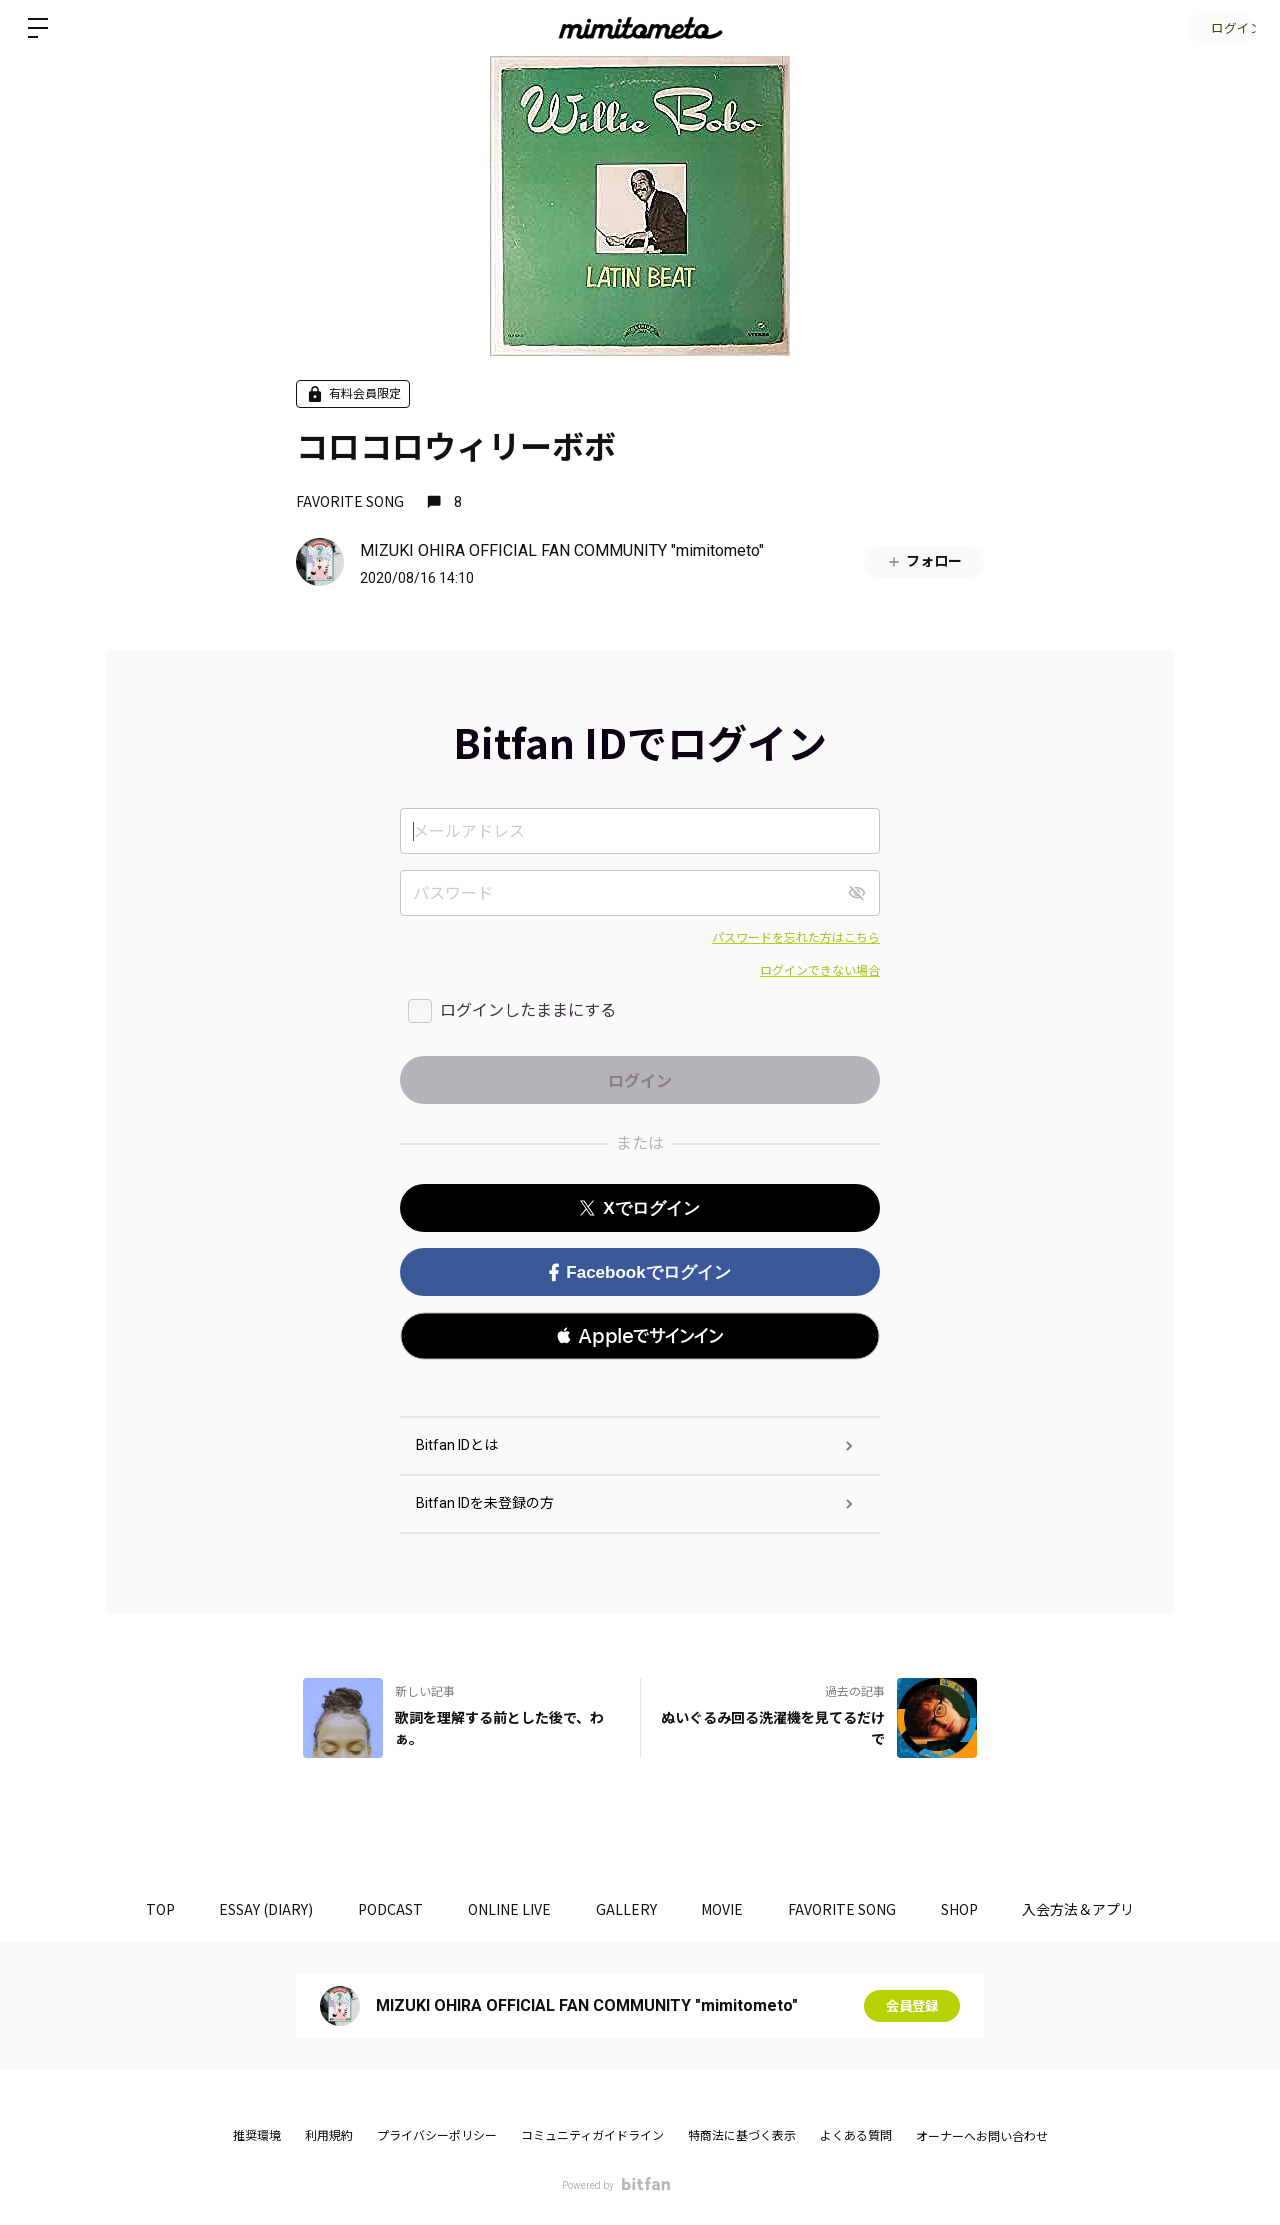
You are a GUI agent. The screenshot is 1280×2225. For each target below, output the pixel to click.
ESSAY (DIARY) (251, 1909)
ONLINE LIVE (504, 1909)
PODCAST (380, 1909)
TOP (139, 1909)
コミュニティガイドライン (592, 2136)
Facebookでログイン (639, 1272)
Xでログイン (639, 1208)
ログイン (1220, 27)
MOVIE (728, 1909)
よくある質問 (856, 2136)
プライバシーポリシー (437, 2136)
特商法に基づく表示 (742, 2136)
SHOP (975, 1909)
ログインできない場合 (820, 971)
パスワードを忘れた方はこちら (796, 938)
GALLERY (626, 1909)
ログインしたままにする (528, 1010)
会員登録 (912, 2006)
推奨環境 (257, 2136)
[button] (640, 1336)
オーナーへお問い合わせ (982, 2137)
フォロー (924, 561)
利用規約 (329, 2136)
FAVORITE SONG (350, 501)
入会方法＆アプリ (1100, 1909)
